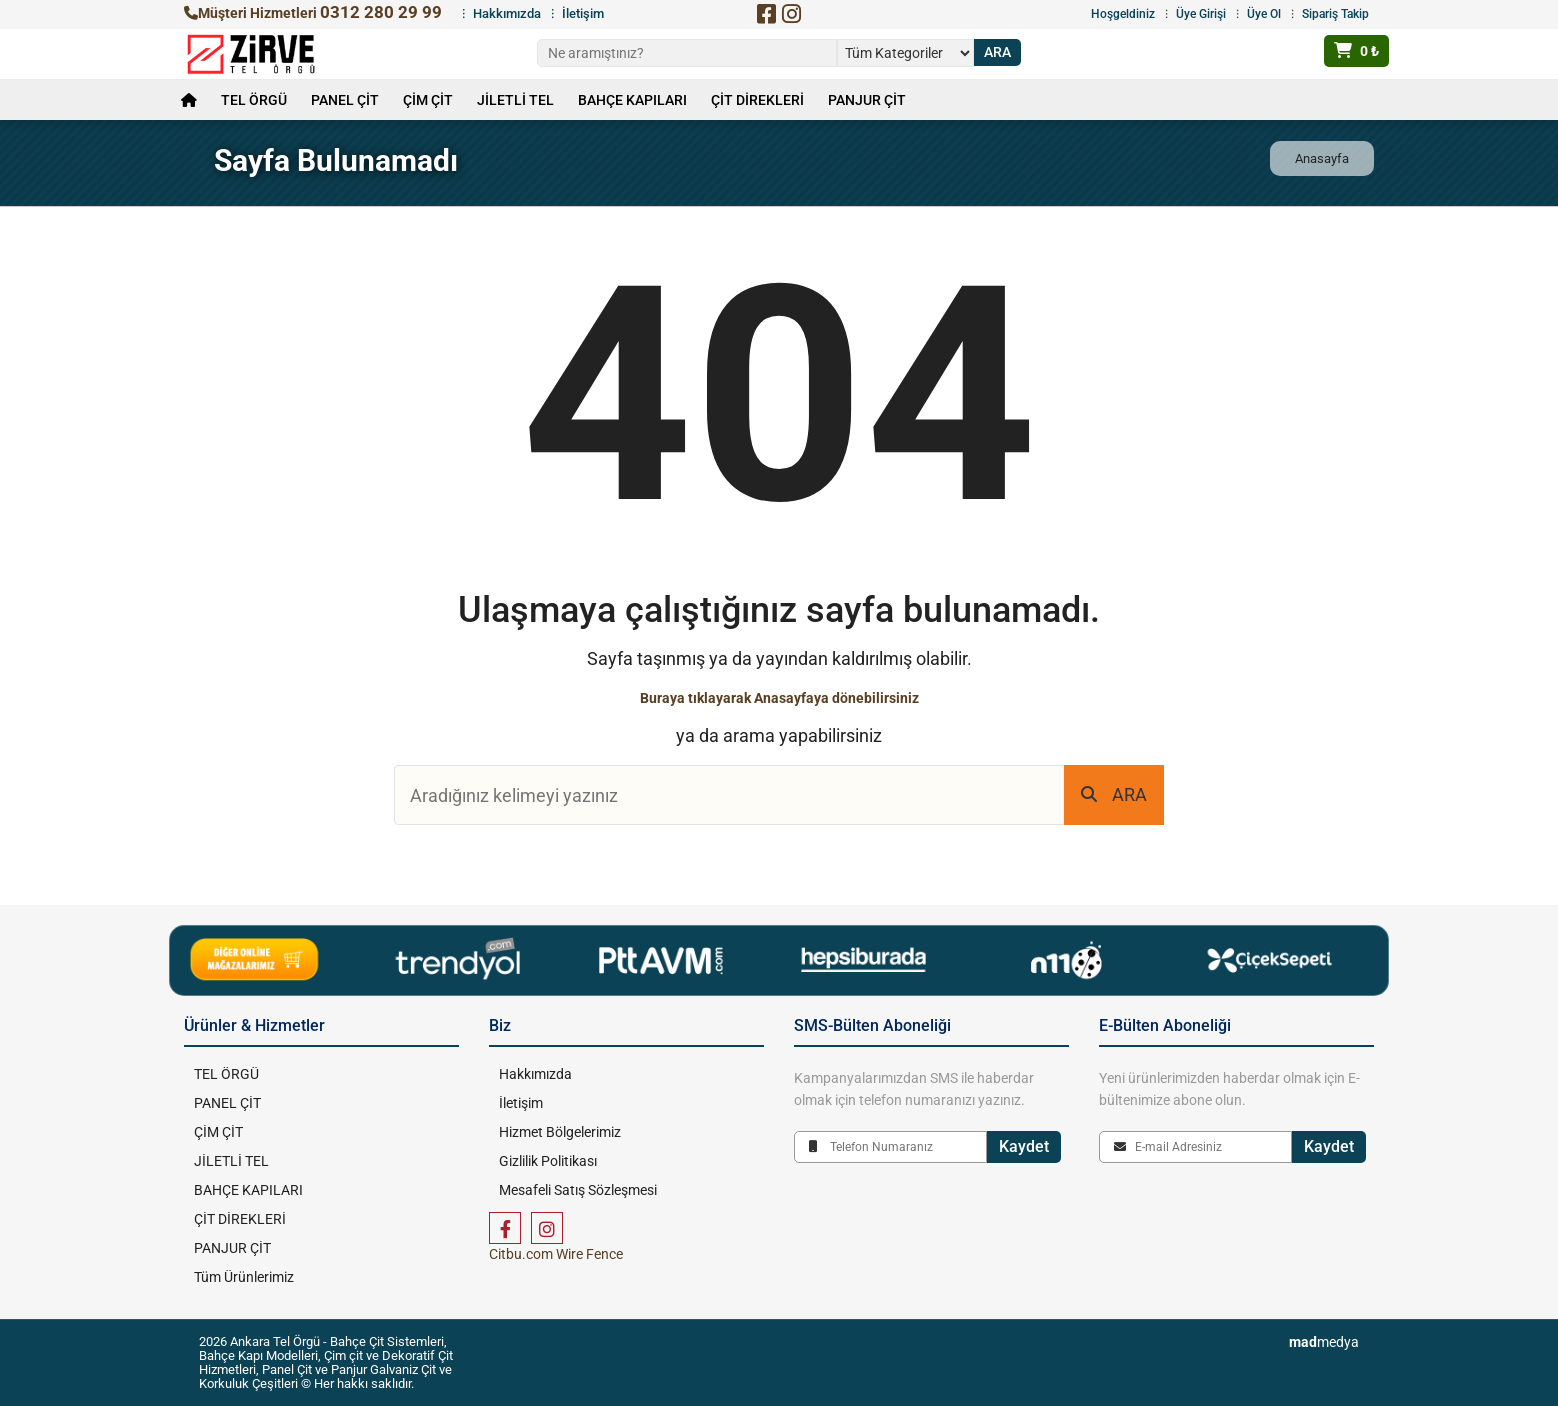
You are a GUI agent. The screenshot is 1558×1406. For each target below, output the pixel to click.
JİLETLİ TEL (515, 100)
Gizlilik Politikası (548, 1161)
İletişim (583, 13)
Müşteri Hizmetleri (313, 13)
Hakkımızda (507, 13)
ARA (1114, 794)
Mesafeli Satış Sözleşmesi (578, 1190)
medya (1324, 1342)
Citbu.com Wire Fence (556, 1254)
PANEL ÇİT (345, 100)
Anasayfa (1322, 158)
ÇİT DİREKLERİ (757, 100)
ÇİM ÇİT (428, 100)
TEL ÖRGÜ (254, 100)
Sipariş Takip (1335, 14)
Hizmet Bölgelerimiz (560, 1132)
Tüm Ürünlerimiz (244, 1277)
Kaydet (1024, 1146)
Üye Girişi (1201, 14)
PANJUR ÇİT (867, 100)
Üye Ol (1264, 14)
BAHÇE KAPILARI (632, 100)
